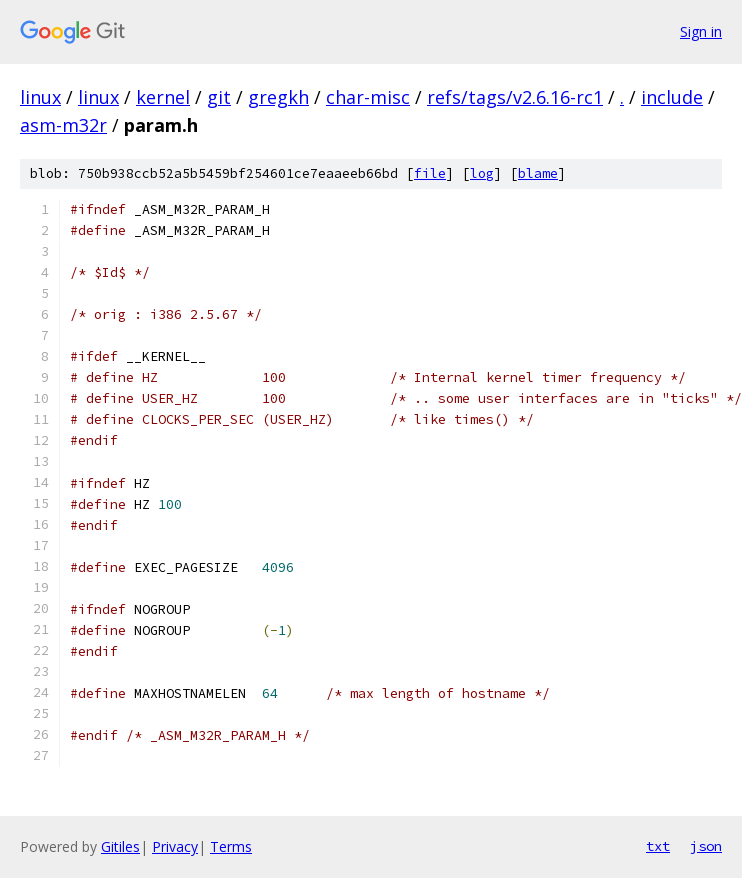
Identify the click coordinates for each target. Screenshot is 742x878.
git (219, 97)
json (706, 846)
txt (658, 846)
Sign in (701, 31)
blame (538, 173)
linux (40, 97)
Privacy (175, 846)
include (672, 97)
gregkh (278, 97)
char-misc (368, 97)
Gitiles (120, 846)
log (482, 173)
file (430, 173)
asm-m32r (63, 125)
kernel (163, 97)
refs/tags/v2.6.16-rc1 (515, 97)
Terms (231, 846)
